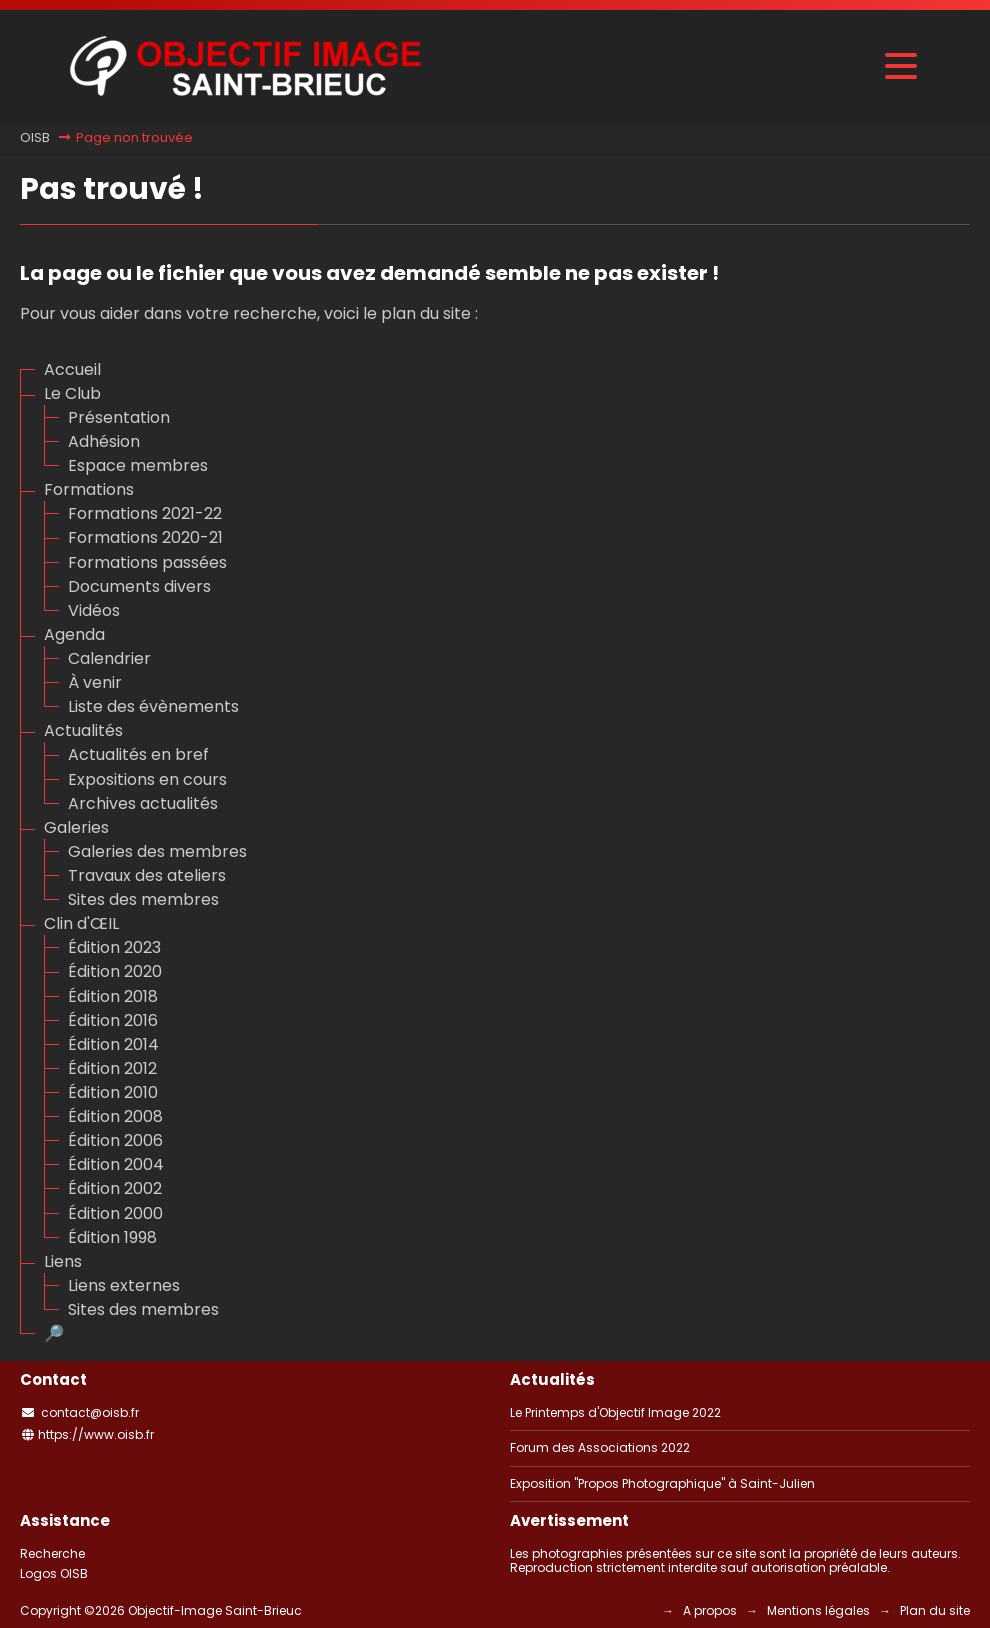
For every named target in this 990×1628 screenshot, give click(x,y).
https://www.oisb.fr (96, 1434)
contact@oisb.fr (90, 1412)
